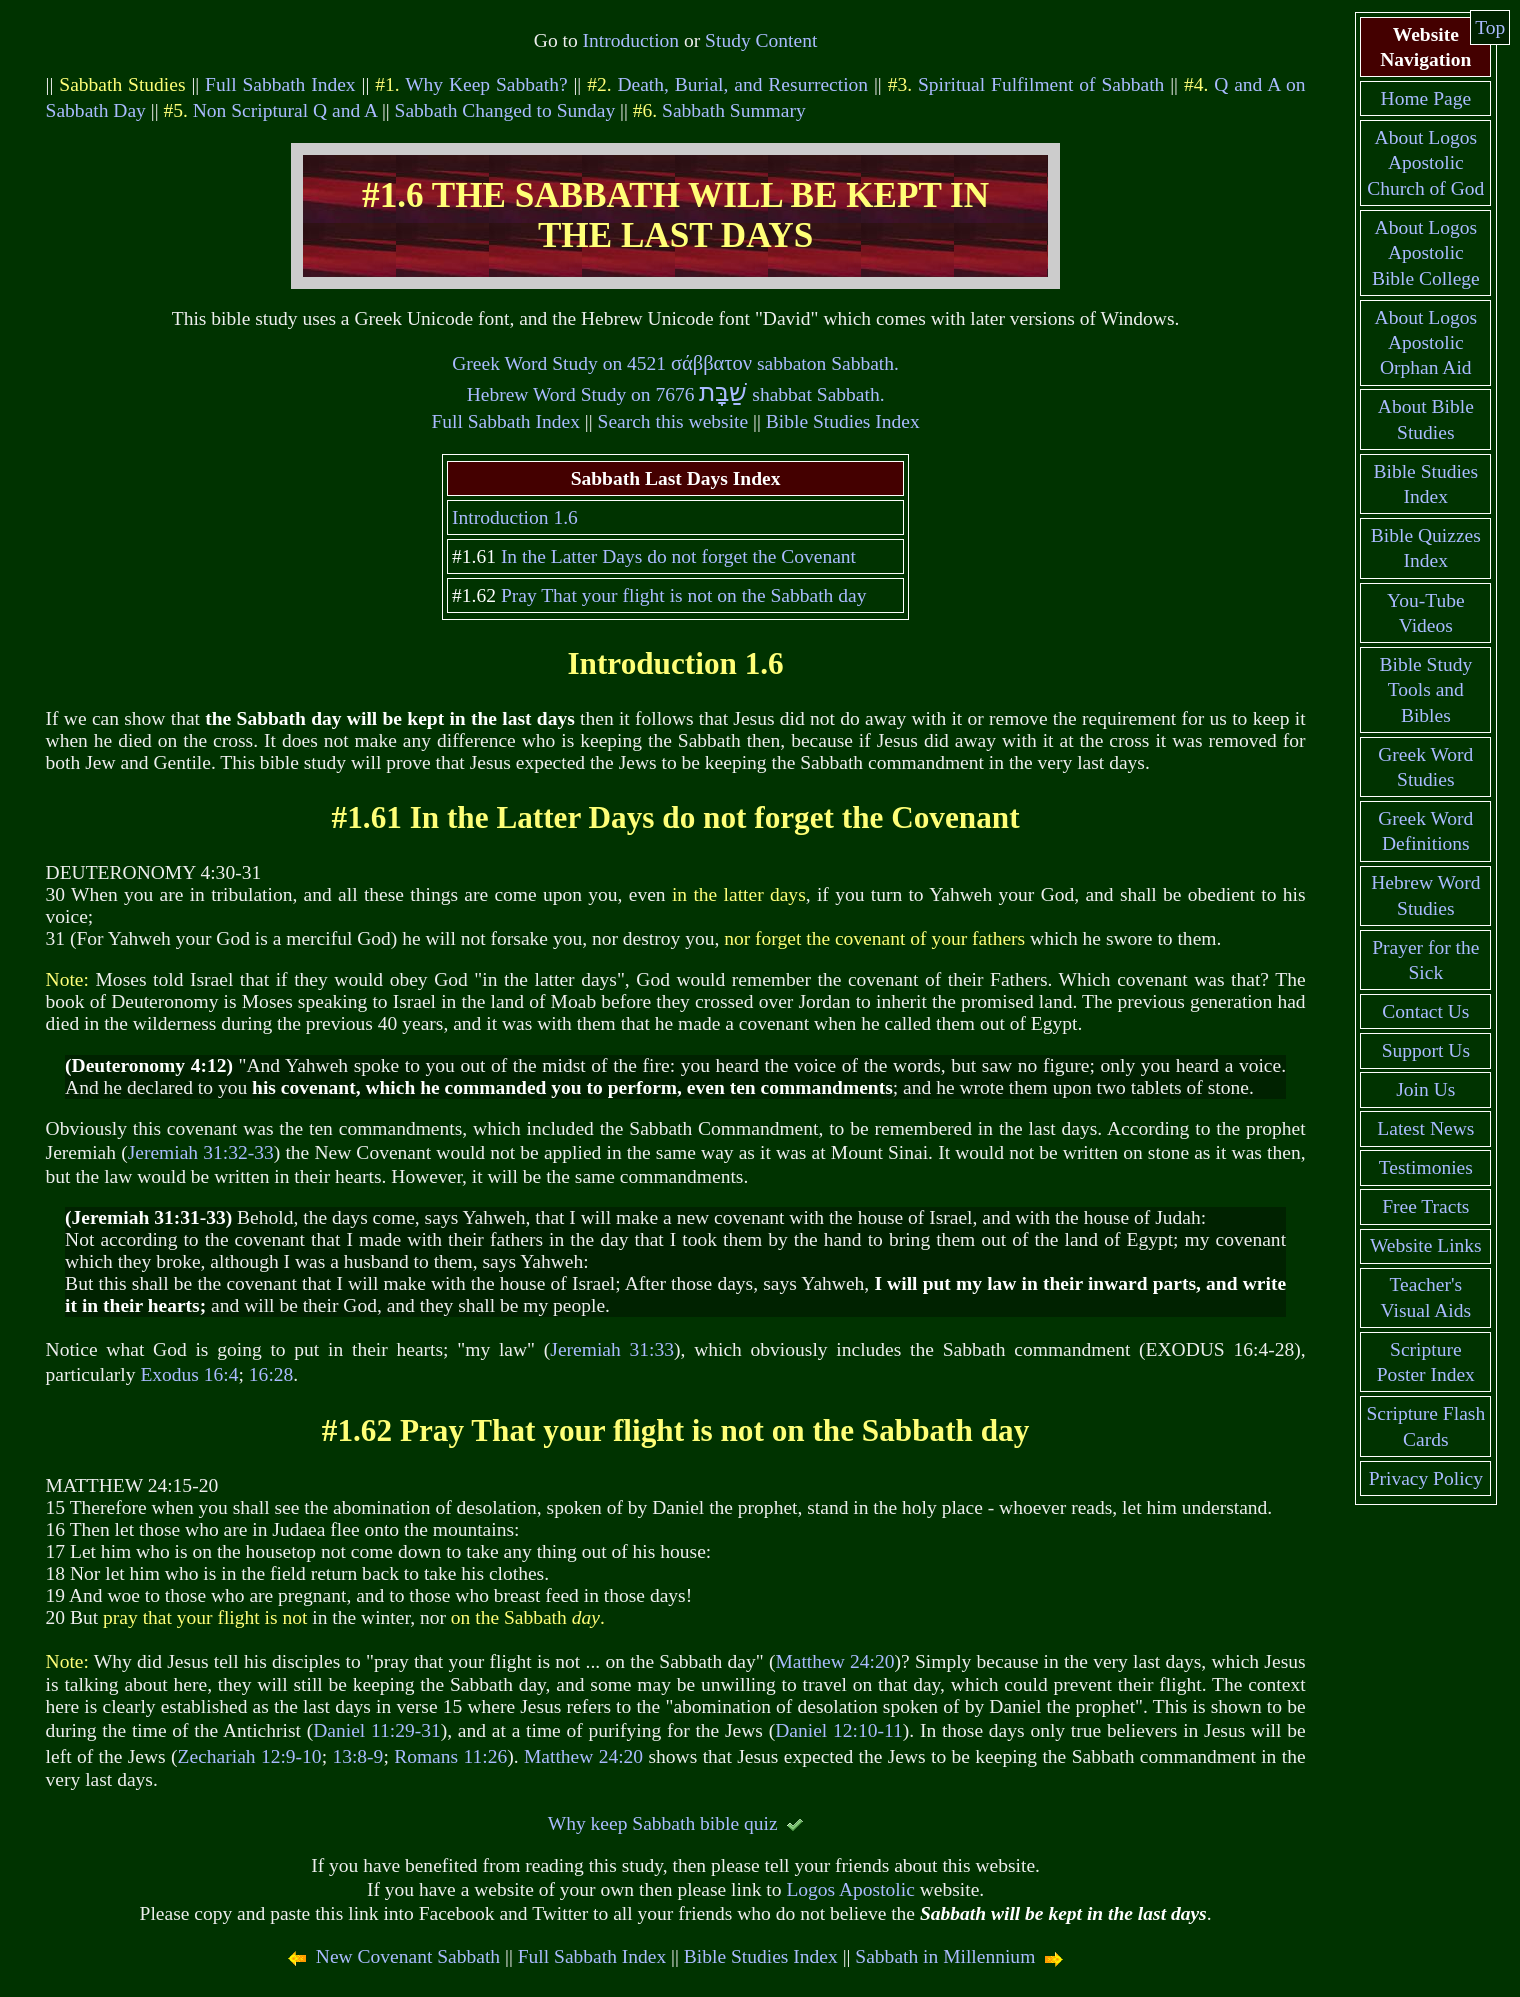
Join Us (1425, 1089)
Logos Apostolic (850, 1889)
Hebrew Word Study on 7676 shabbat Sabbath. (676, 394)
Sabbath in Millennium (945, 1956)
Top (1490, 27)
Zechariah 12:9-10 (250, 1756)
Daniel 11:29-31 (377, 1730)
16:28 (271, 1374)
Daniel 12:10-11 (839, 1730)
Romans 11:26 (450, 1756)
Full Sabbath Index (280, 84)
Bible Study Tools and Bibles (1425, 690)
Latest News (1425, 1128)
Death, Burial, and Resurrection (742, 84)
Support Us (1426, 1050)
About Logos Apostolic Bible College (1426, 253)
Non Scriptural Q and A (285, 110)
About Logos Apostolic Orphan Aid (1426, 343)
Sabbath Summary (734, 110)
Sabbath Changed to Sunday (505, 110)
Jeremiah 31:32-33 (201, 1152)
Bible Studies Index (843, 421)
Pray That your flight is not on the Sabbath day (684, 595)
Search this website (673, 421)
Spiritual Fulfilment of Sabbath (1041, 84)
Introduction (631, 40)
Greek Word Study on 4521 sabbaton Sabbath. (675, 363)
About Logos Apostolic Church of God (1425, 163)
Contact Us (1425, 1011)
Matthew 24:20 (834, 1661)
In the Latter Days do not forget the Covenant (678, 556)
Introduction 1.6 (515, 517)
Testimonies (1426, 1167)
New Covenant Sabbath (408, 1956)
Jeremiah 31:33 (612, 1349)
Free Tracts (1425, 1206)
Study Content (761, 40)
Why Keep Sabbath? (486, 84)
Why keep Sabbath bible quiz (663, 1823)
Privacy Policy (1426, 1478)
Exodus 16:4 (189, 1374)
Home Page (1426, 98)
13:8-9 (357, 1756)
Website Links (1426, 1245)
